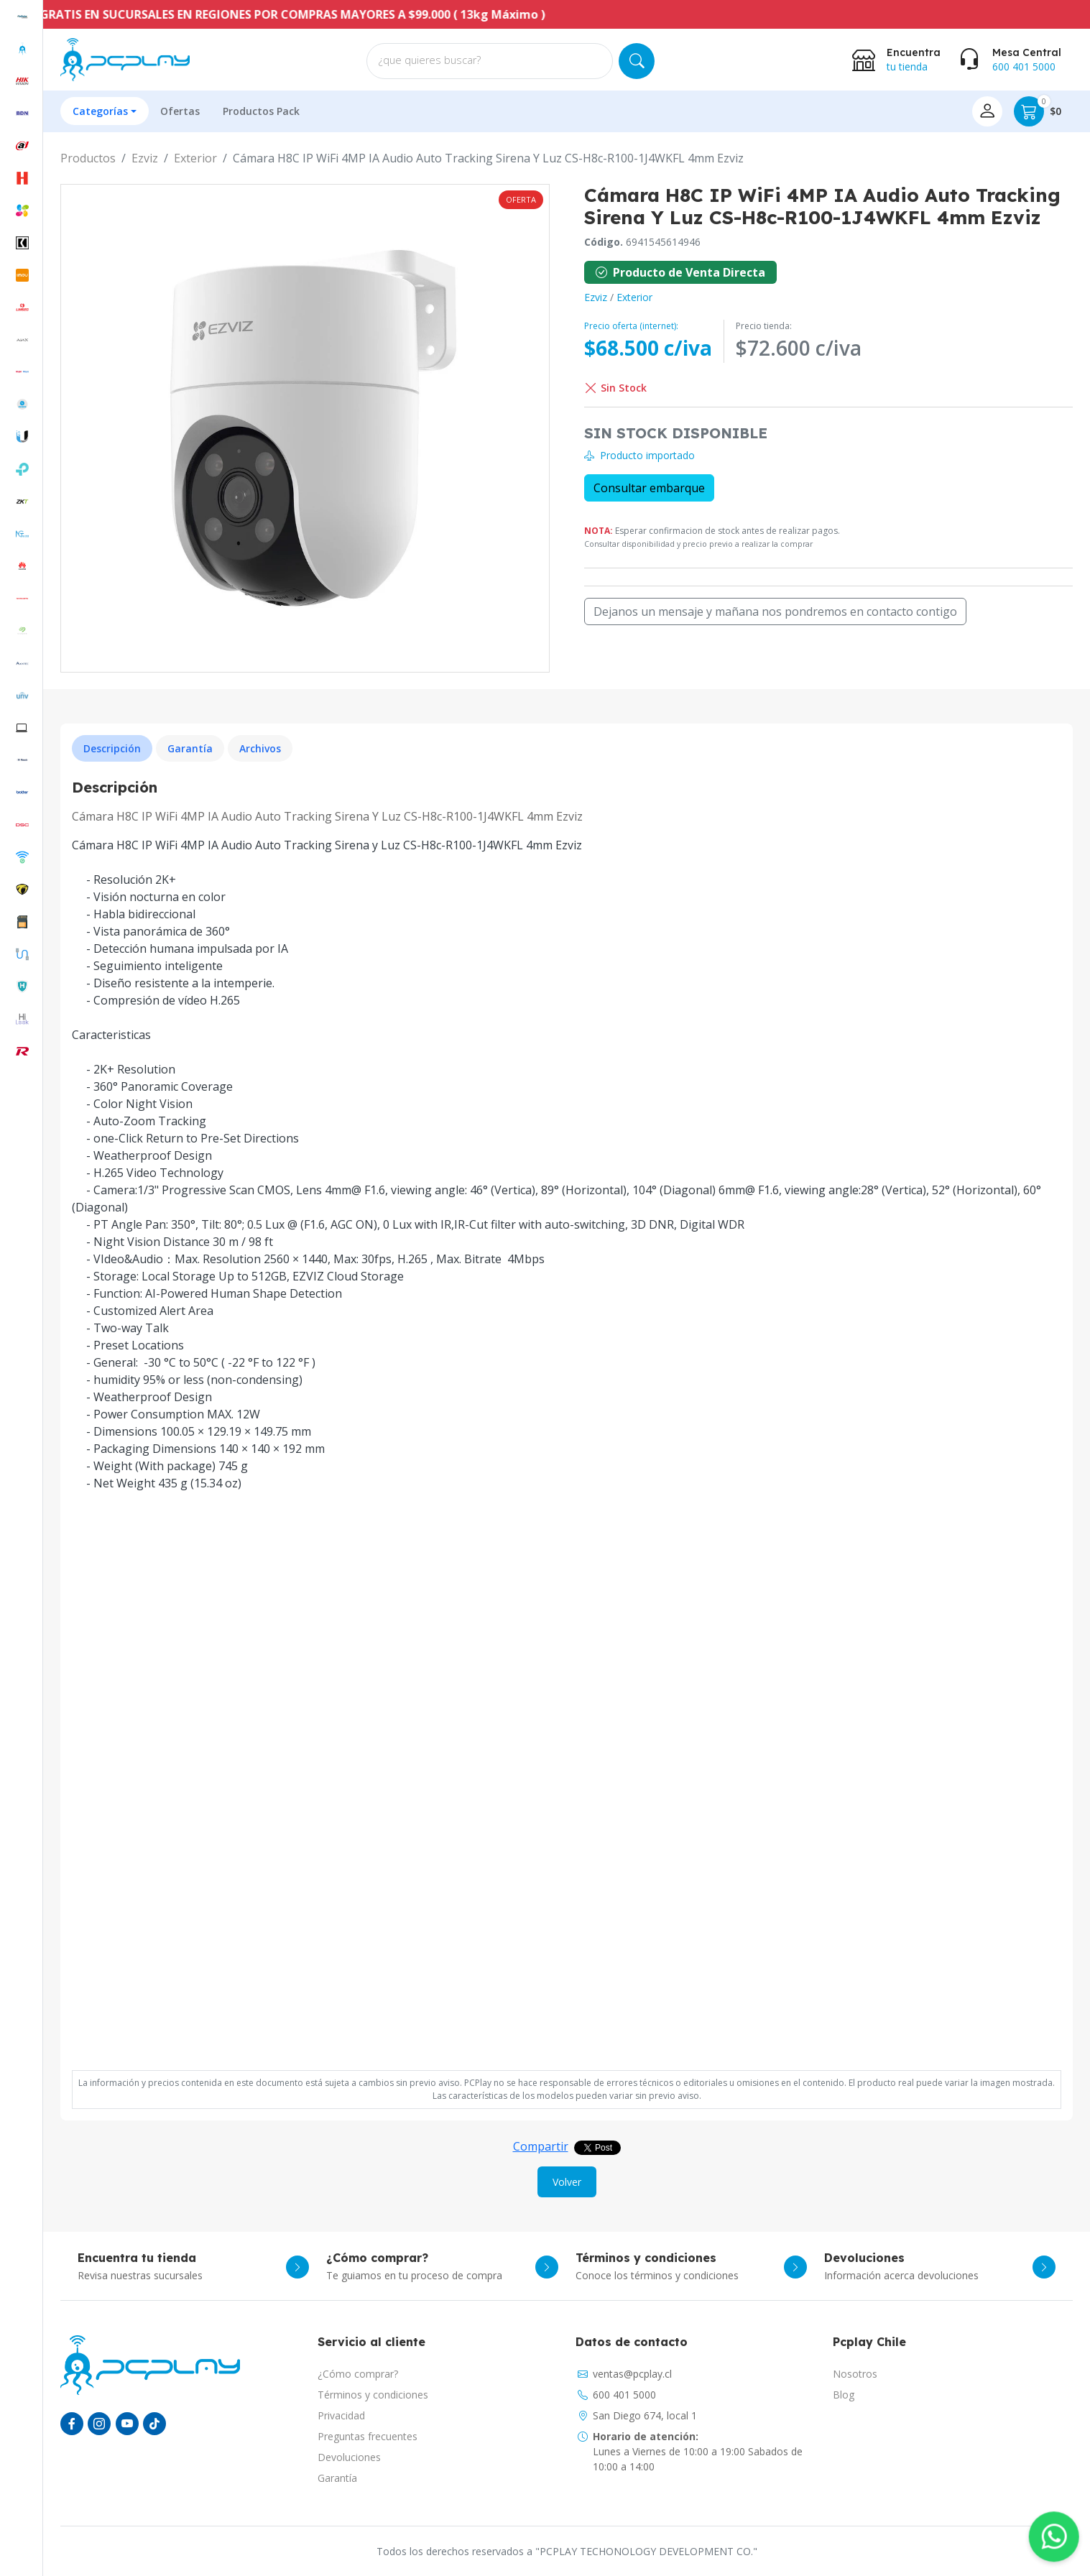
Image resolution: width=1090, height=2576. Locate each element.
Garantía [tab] (190, 748)
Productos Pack (261, 111)
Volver (567, 2182)
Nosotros (855, 2374)
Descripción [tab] (112, 748)
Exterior (195, 158)
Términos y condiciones (373, 2394)
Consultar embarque (649, 488)
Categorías (100, 111)
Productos (88, 158)
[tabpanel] (566, 1419)
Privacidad (341, 2415)
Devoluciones (349, 2457)
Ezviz (144, 158)
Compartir (540, 2146)
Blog (843, 2394)
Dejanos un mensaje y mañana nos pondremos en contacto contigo (775, 611)
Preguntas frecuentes (367, 2436)
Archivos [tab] (260, 748)
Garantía (337, 2478)
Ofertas (180, 111)
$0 (1037, 111)
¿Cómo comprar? (358, 2374)
